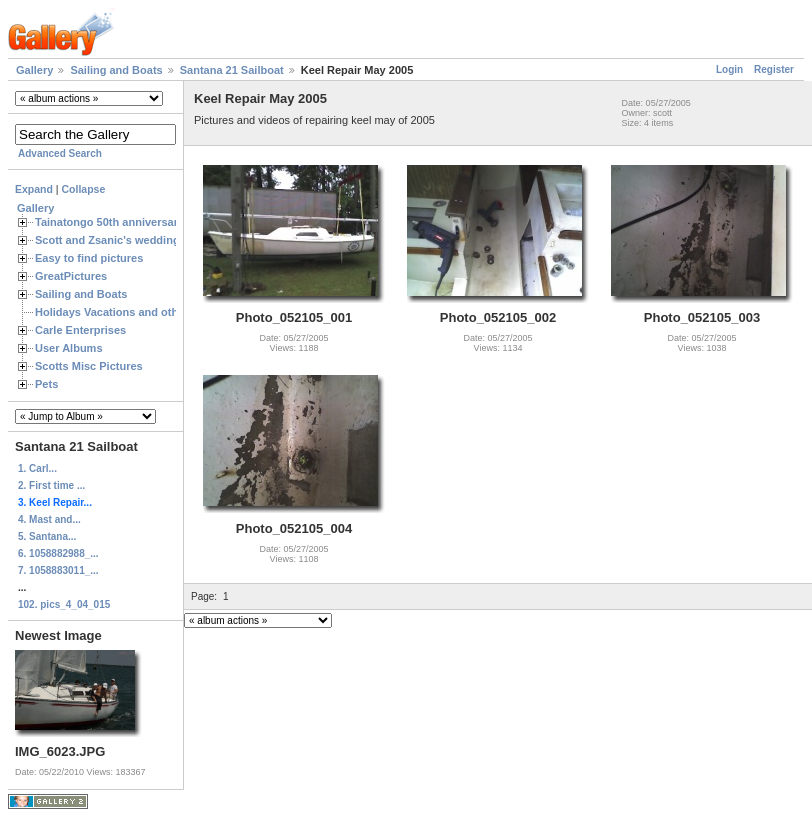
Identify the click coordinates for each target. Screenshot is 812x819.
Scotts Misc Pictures (89, 366)
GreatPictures (71, 276)
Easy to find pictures (89, 258)
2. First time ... (51, 485)
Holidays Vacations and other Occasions (141, 312)
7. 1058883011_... (58, 570)
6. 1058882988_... (58, 553)
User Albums (69, 348)
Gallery (34, 70)
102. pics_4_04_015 (64, 604)
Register (774, 69)
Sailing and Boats (116, 70)
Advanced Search (60, 153)
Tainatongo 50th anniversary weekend (134, 222)
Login (729, 69)
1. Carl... (37, 468)
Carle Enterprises (80, 330)
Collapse (84, 189)
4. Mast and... (49, 519)
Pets (46, 384)
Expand (34, 189)
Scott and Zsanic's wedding (107, 240)
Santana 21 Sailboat (232, 70)
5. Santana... (47, 536)
